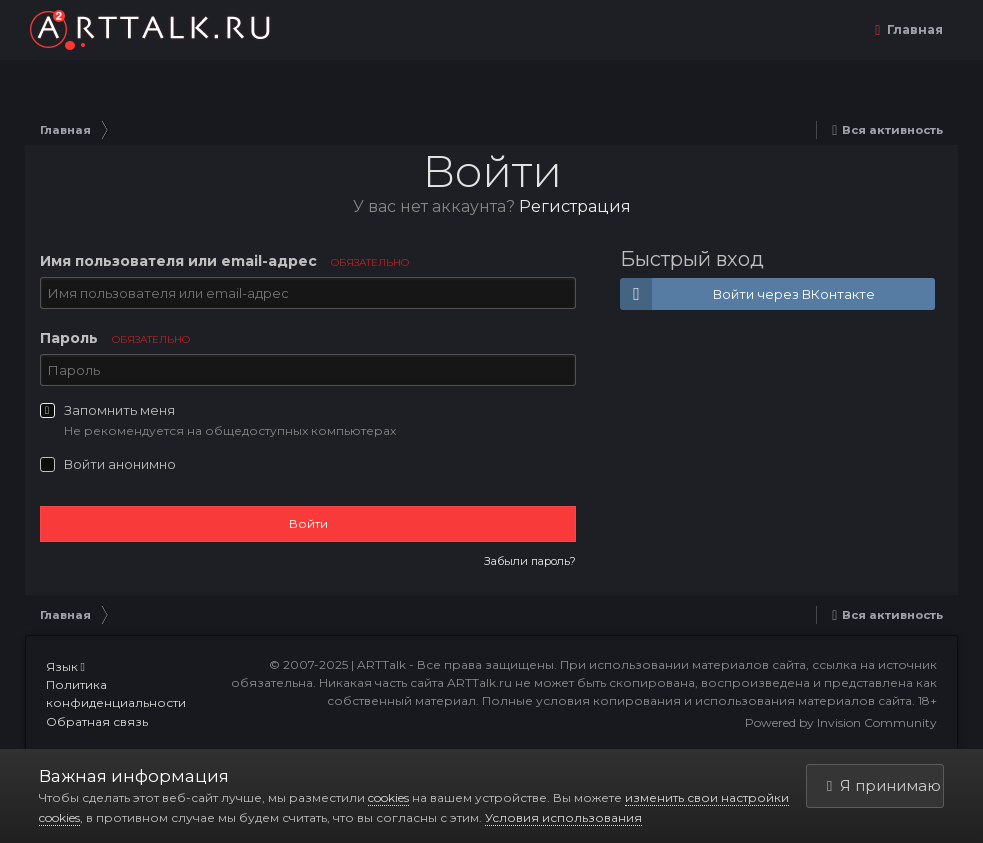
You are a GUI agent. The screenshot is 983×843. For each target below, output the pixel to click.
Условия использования (563, 817)
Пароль (115, 338)
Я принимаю (884, 785)
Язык (65, 666)
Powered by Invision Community (841, 722)
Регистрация (575, 206)
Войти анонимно (120, 464)
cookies (388, 797)
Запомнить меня (119, 410)
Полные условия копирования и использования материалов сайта (697, 700)
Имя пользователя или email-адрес (224, 261)
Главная (913, 29)
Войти (308, 523)
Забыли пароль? (530, 561)
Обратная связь (97, 721)
